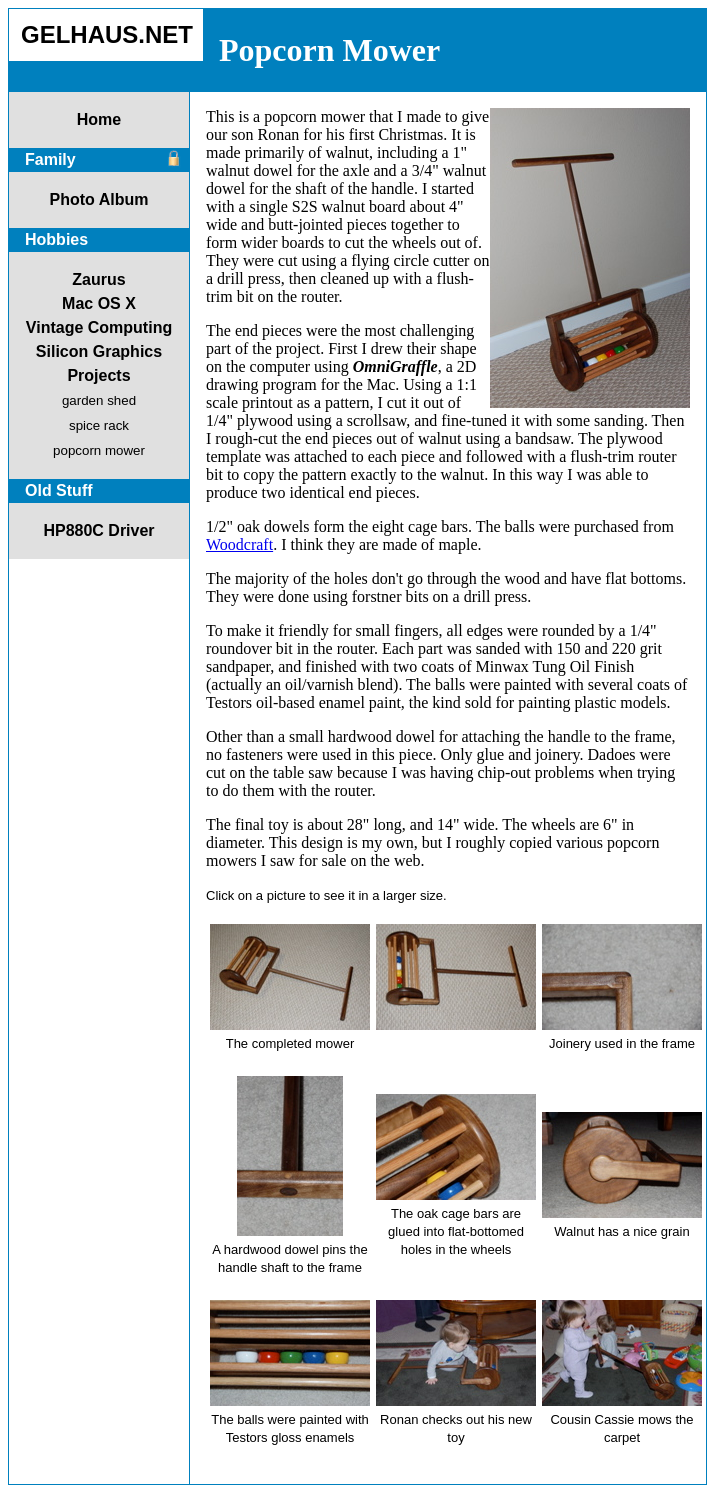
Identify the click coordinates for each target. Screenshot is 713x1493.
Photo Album (99, 199)
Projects (98, 375)
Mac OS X (99, 303)
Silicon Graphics (99, 351)
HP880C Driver (98, 530)
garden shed (99, 400)
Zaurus (98, 279)
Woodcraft (239, 544)
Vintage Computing (99, 327)
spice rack (99, 425)
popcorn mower (99, 450)
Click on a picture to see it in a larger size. (326, 895)
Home (99, 119)
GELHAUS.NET (107, 34)
